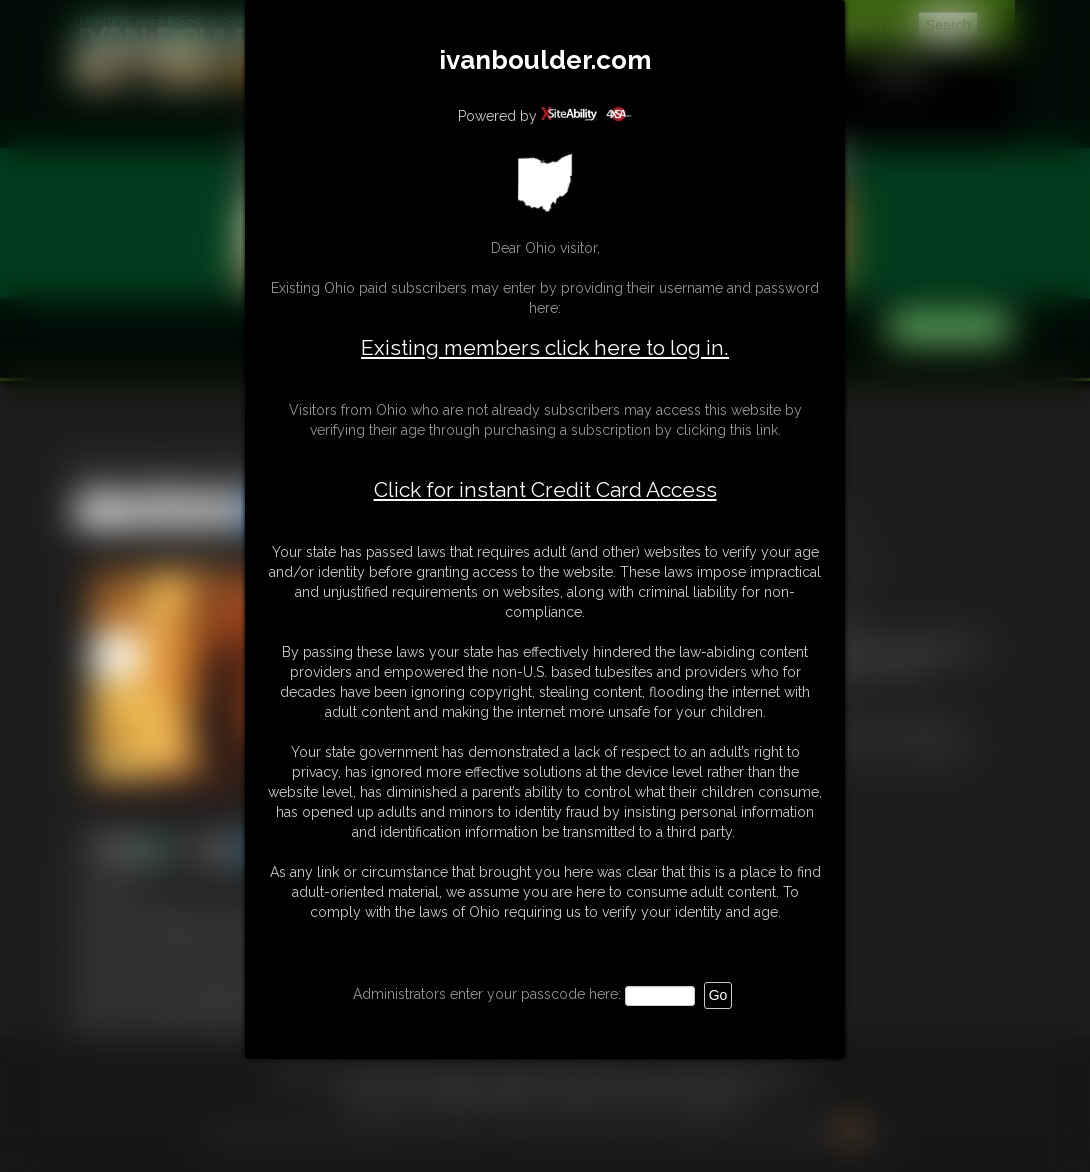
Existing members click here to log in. (545, 347)
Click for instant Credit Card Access (545, 490)
